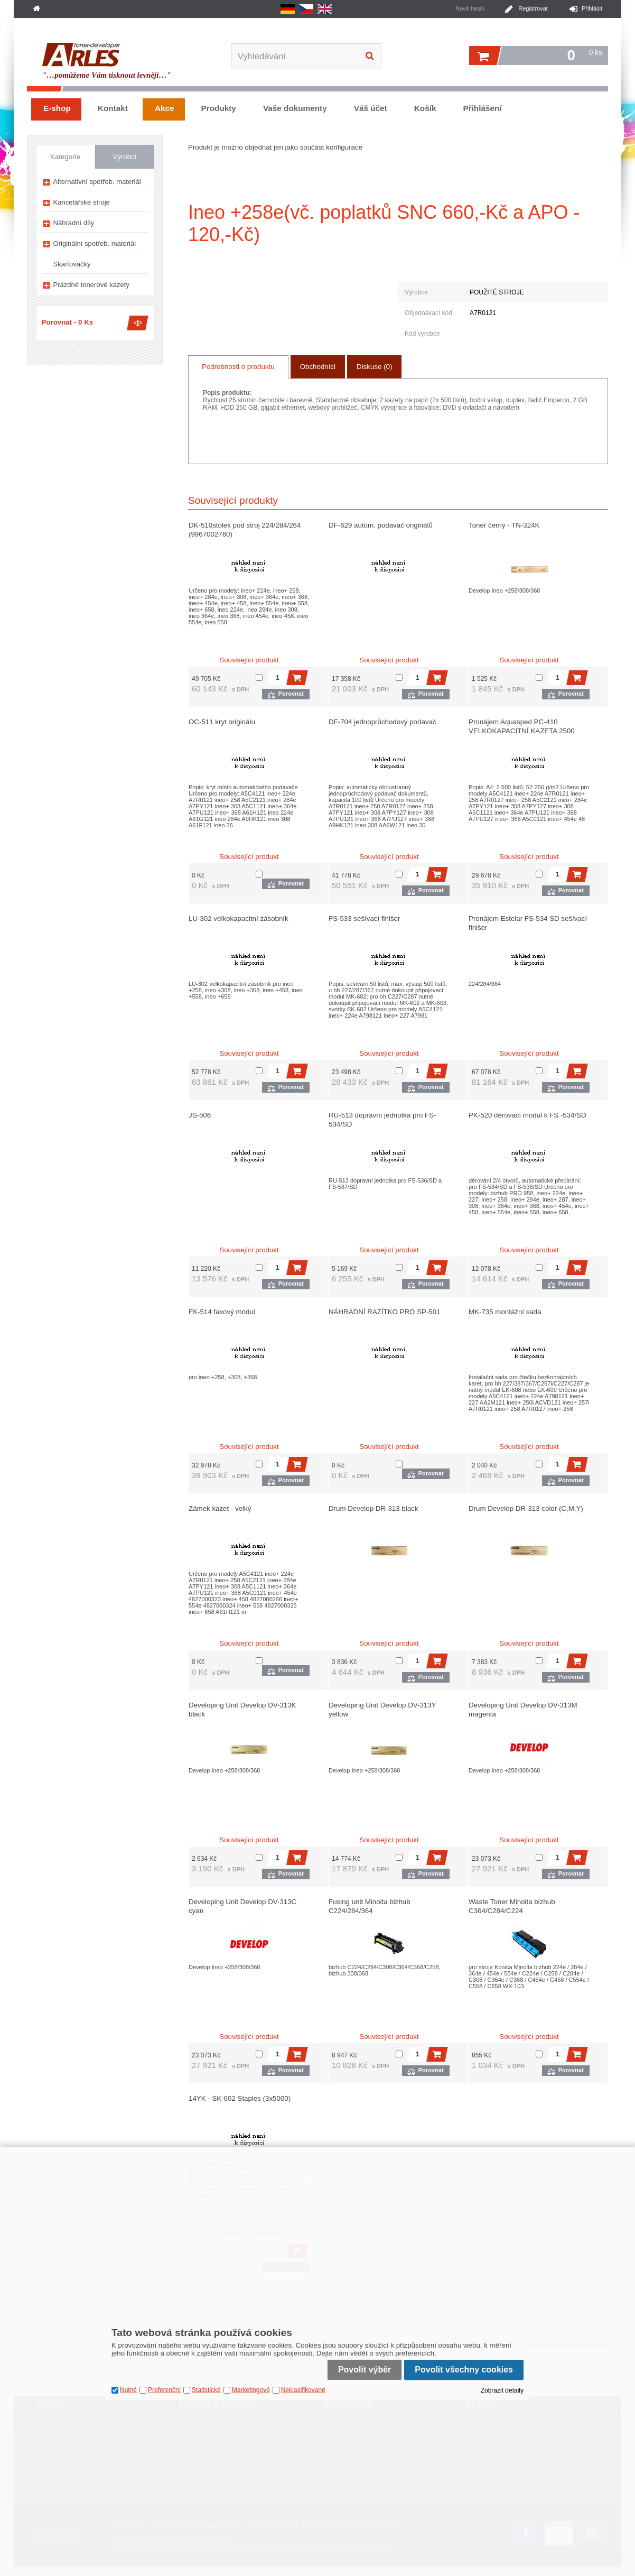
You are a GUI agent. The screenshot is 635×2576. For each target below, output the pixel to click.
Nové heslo (469, 8)
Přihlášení (482, 108)
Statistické (206, 2390)
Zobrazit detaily (502, 2390)
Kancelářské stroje (81, 202)
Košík (425, 108)
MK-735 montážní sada (505, 1312)
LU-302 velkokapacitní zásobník (238, 918)
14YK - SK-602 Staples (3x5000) (240, 2098)
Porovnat (291, 693)
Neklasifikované (303, 2390)
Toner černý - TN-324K (504, 525)
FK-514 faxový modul (222, 1312)
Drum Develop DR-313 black (373, 1508)
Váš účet (370, 108)
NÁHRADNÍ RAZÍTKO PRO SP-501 (385, 1312)
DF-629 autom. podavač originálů (381, 525)
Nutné (128, 2390)
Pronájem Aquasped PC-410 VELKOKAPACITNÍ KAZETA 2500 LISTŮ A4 (522, 731)
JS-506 (200, 1115)
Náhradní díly (74, 223)
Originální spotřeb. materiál (94, 243)
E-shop (57, 108)
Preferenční (164, 2390)
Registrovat (533, 8)
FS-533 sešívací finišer (364, 918)
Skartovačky (72, 264)
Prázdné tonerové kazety (91, 285)
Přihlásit (592, 8)
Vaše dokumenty (295, 108)
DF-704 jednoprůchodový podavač (382, 722)
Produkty (218, 108)
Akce (164, 108)
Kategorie (65, 157)
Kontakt (113, 108)
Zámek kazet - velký (220, 1508)
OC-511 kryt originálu (222, 722)
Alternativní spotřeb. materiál (97, 182)
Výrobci (124, 157)
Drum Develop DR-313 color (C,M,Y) (526, 1508)
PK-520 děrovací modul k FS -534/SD (527, 1115)
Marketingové (251, 2390)
